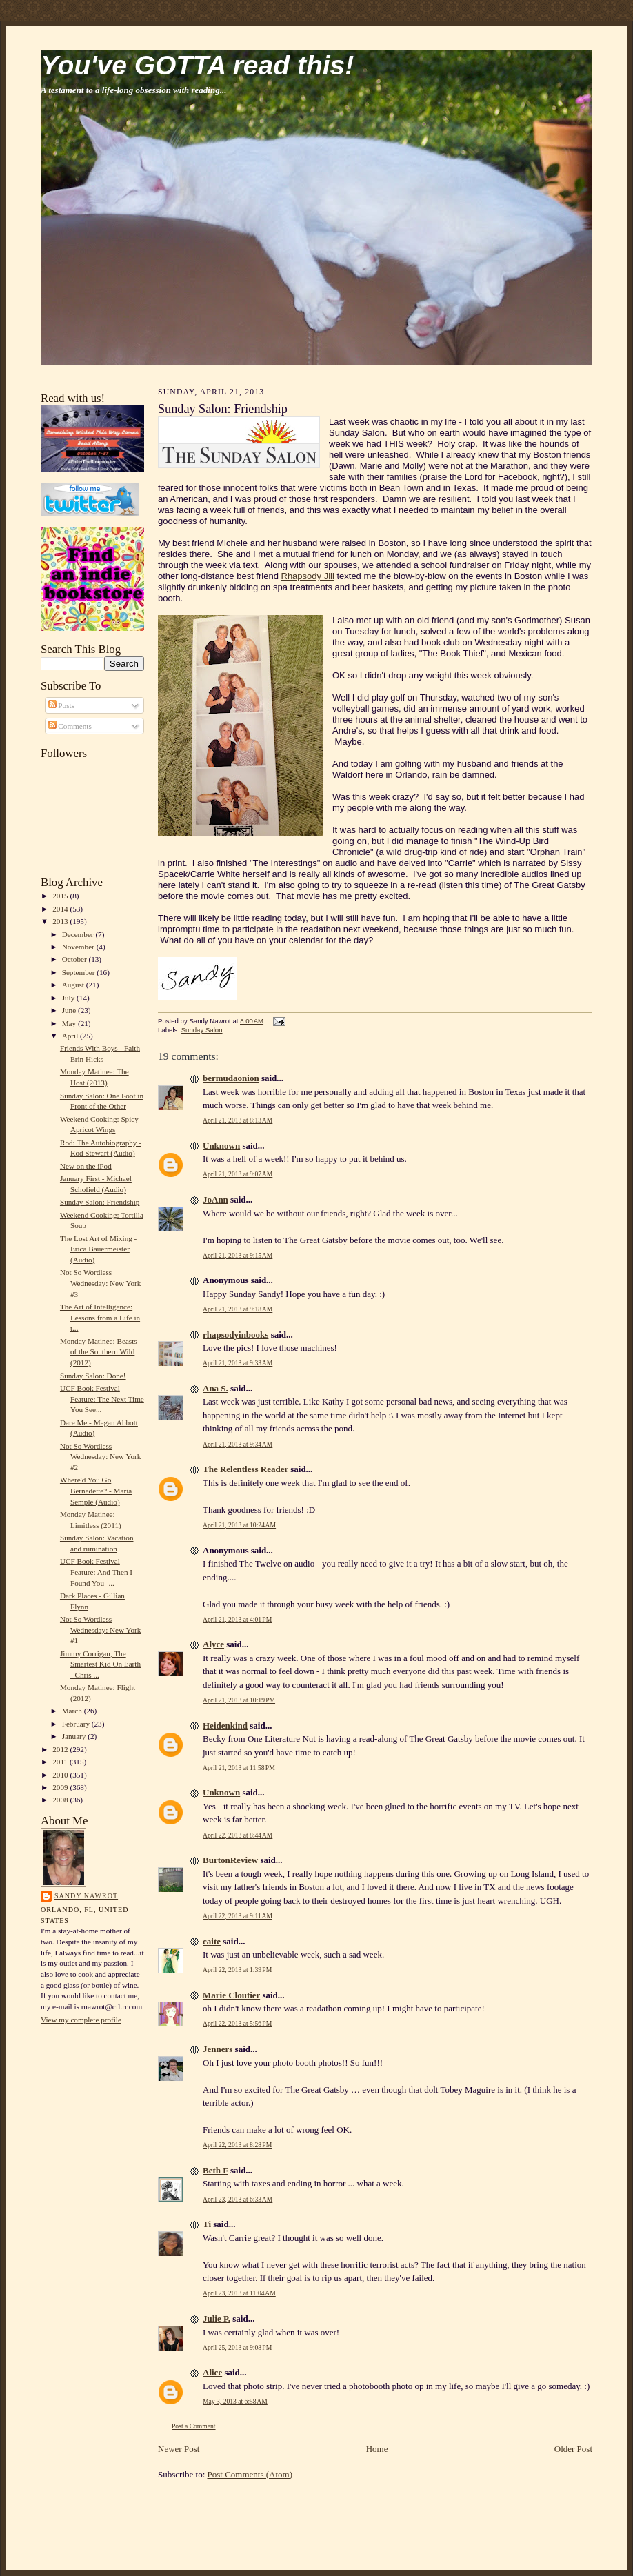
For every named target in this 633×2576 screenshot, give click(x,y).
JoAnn (215, 1199)
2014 (61, 909)
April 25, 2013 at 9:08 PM (237, 2347)
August (74, 984)
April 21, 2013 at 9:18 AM (237, 1309)
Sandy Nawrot (86, 1896)
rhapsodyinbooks (235, 1334)
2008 (61, 1799)
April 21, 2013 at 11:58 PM (239, 1767)
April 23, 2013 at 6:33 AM (237, 2199)
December (79, 934)
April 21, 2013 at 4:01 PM (237, 1619)
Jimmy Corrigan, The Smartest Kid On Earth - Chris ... (100, 1664)
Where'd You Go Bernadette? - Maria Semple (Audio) (96, 1490)
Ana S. (215, 1388)
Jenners (217, 2049)
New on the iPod (86, 1166)
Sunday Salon (202, 1030)
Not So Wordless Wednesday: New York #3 (100, 1283)
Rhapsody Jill (307, 576)
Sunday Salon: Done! (93, 1375)
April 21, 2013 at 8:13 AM (237, 1120)
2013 (61, 921)
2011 (61, 1762)
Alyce (213, 1644)
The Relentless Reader (245, 1469)
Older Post (573, 2449)
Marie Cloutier (231, 1995)
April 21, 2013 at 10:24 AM (239, 1525)
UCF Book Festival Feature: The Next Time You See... (102, 1398)
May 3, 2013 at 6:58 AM (235, 2401)
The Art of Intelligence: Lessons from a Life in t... (100, 1317)
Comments (70, 726)
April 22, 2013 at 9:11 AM (237, 1916)
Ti (207, 2224)
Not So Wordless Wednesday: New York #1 (100, 1629)
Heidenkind (225, 1725)
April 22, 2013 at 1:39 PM (237, 1969)
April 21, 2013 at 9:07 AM (237, 1174)
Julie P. (216, 2318)
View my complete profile (81, 2019)
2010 (61, 1775)
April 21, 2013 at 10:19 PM (239, 1700)
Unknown (221, 1145)
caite (212, 1941)
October (75, 959)
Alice (212, 2372)
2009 (61, 1787)
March (73, 1711)
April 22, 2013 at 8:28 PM (237, 2145)
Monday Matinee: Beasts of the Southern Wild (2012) (98, 1352)
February (77, 1724)
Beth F (215, 2170)
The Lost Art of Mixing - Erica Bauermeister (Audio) (98, 1249)
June (70, 1010)
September (79, 972)
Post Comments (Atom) (250, 2474)
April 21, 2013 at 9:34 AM (237, 1444)
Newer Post (178, 2449)
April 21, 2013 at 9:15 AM (237, 1255)
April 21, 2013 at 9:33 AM (237, 1363)
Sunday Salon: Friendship (99, 1202)
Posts (61, 705)
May (70, 1023)
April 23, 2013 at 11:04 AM (239, 2293)
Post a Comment (194, 2426)
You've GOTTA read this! (197, 65)
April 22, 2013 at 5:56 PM (237, 2023)
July (69, 998)
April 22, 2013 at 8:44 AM (237, 1835)
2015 (61, 896)
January (75, 1736)
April (71, 1036)
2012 (61, 1749)
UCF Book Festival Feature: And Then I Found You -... (96, 1572)
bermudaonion (231, 1078)
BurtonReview (231, 1860)
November (79, 947)
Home (377, 2449)
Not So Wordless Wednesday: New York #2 (100, 1456)
